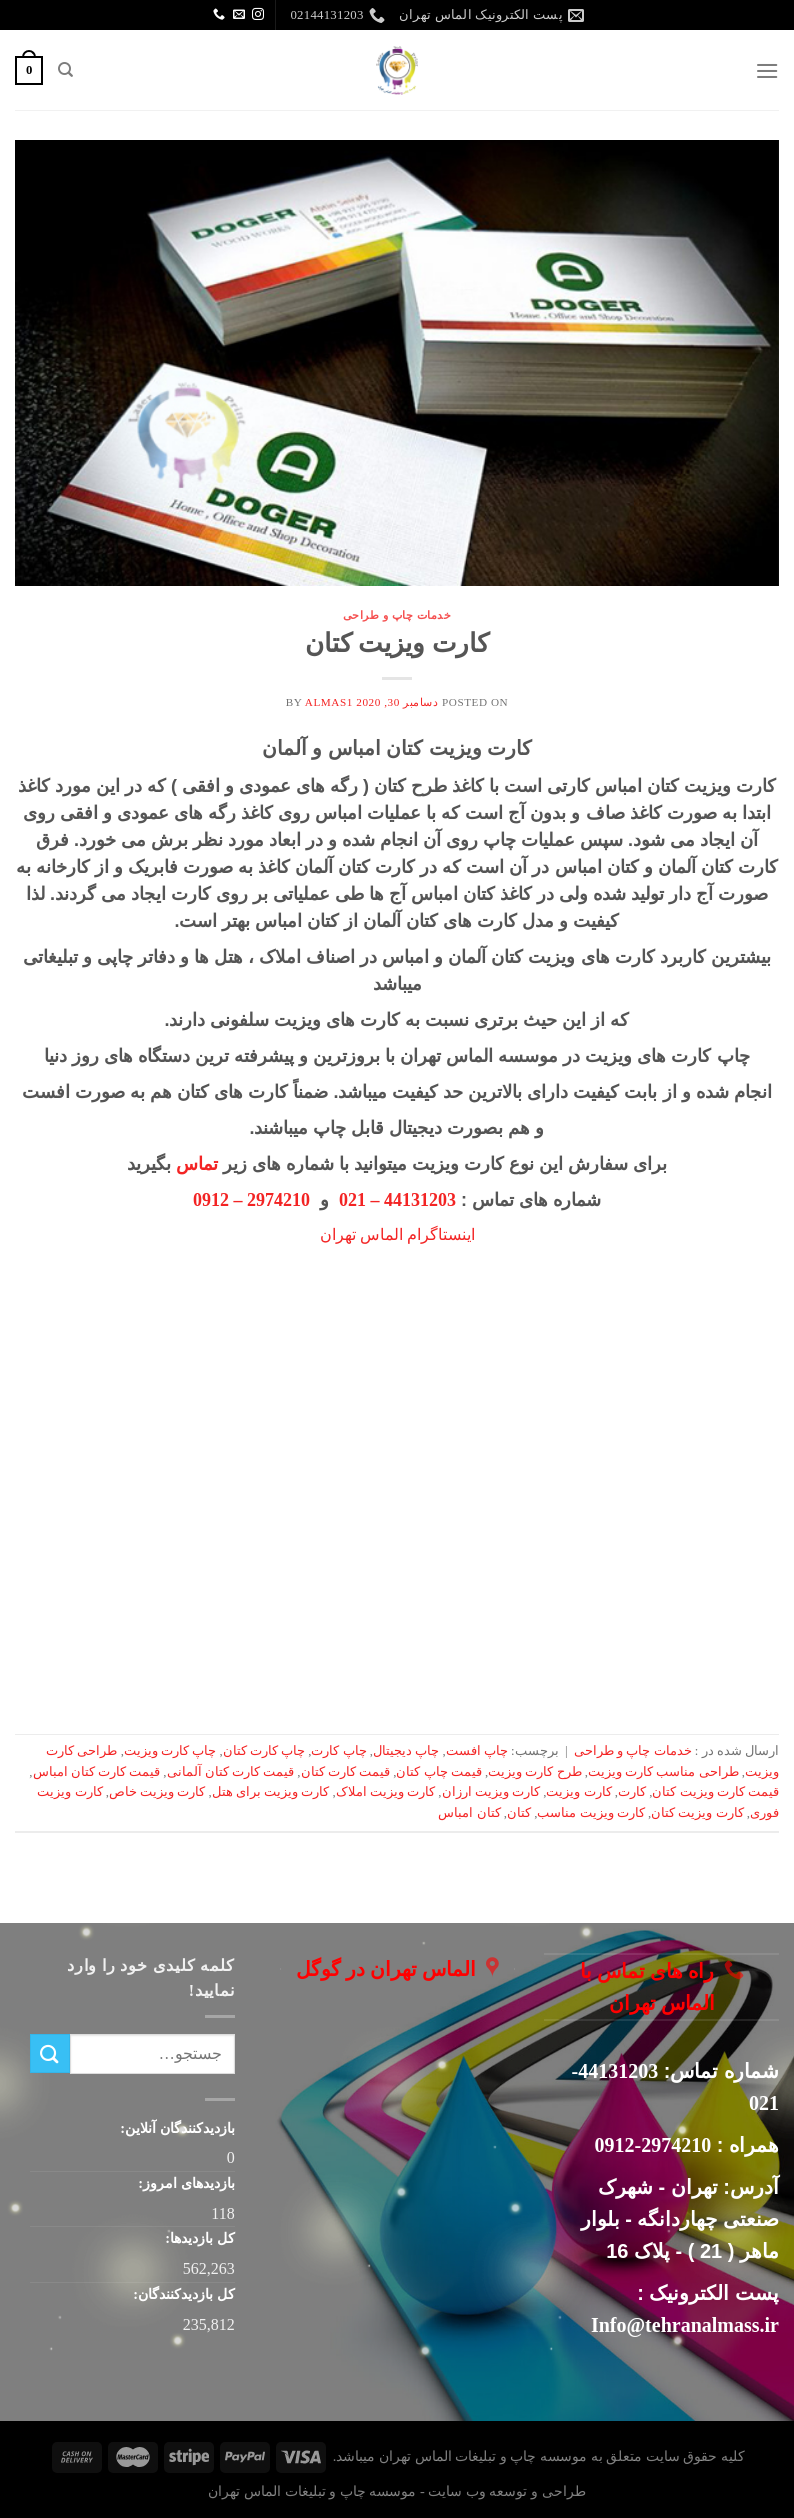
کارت (632, 1792)
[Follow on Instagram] (258, 15)
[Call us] (219, 15)
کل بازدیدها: (198, 2238)
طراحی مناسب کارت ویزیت (663, 1772)
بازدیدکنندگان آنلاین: (176, 2128)
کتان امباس (469, 1813)
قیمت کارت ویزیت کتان (715, 1792)
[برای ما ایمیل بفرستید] (239, 15)
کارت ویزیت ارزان (491, 1792)
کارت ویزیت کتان (397, 643)
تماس (197, 1164)
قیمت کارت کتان (345, 1772)
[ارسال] (50, 2053)
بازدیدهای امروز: (185, 2183)
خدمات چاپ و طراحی (397, 615)
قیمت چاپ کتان (438, 1772)
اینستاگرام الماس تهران (397, 1234)
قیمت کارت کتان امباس (97, 1772)
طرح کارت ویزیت (534, 1772)
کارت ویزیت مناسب (590, 1813)
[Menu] (767, 70)
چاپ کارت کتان (264, 1751)
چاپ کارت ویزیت (170, 1751)
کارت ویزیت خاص (157, 1792)
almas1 (329, 702)
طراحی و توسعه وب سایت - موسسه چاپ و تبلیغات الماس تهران (396, 2491)
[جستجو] (64, 70)
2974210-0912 (653, 2145)
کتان (519, 1813)
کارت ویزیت (578, 1792)
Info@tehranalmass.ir (685, 2325)
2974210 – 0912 (251, 1200)
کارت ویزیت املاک (385, 1792)
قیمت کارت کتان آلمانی (231, 1772)
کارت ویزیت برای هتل (271, 1792)
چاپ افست (477, 1751)
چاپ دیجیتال (406, 1751)
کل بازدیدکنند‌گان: (182, 2294)
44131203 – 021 (397, 1200)
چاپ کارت (338, 1751)
